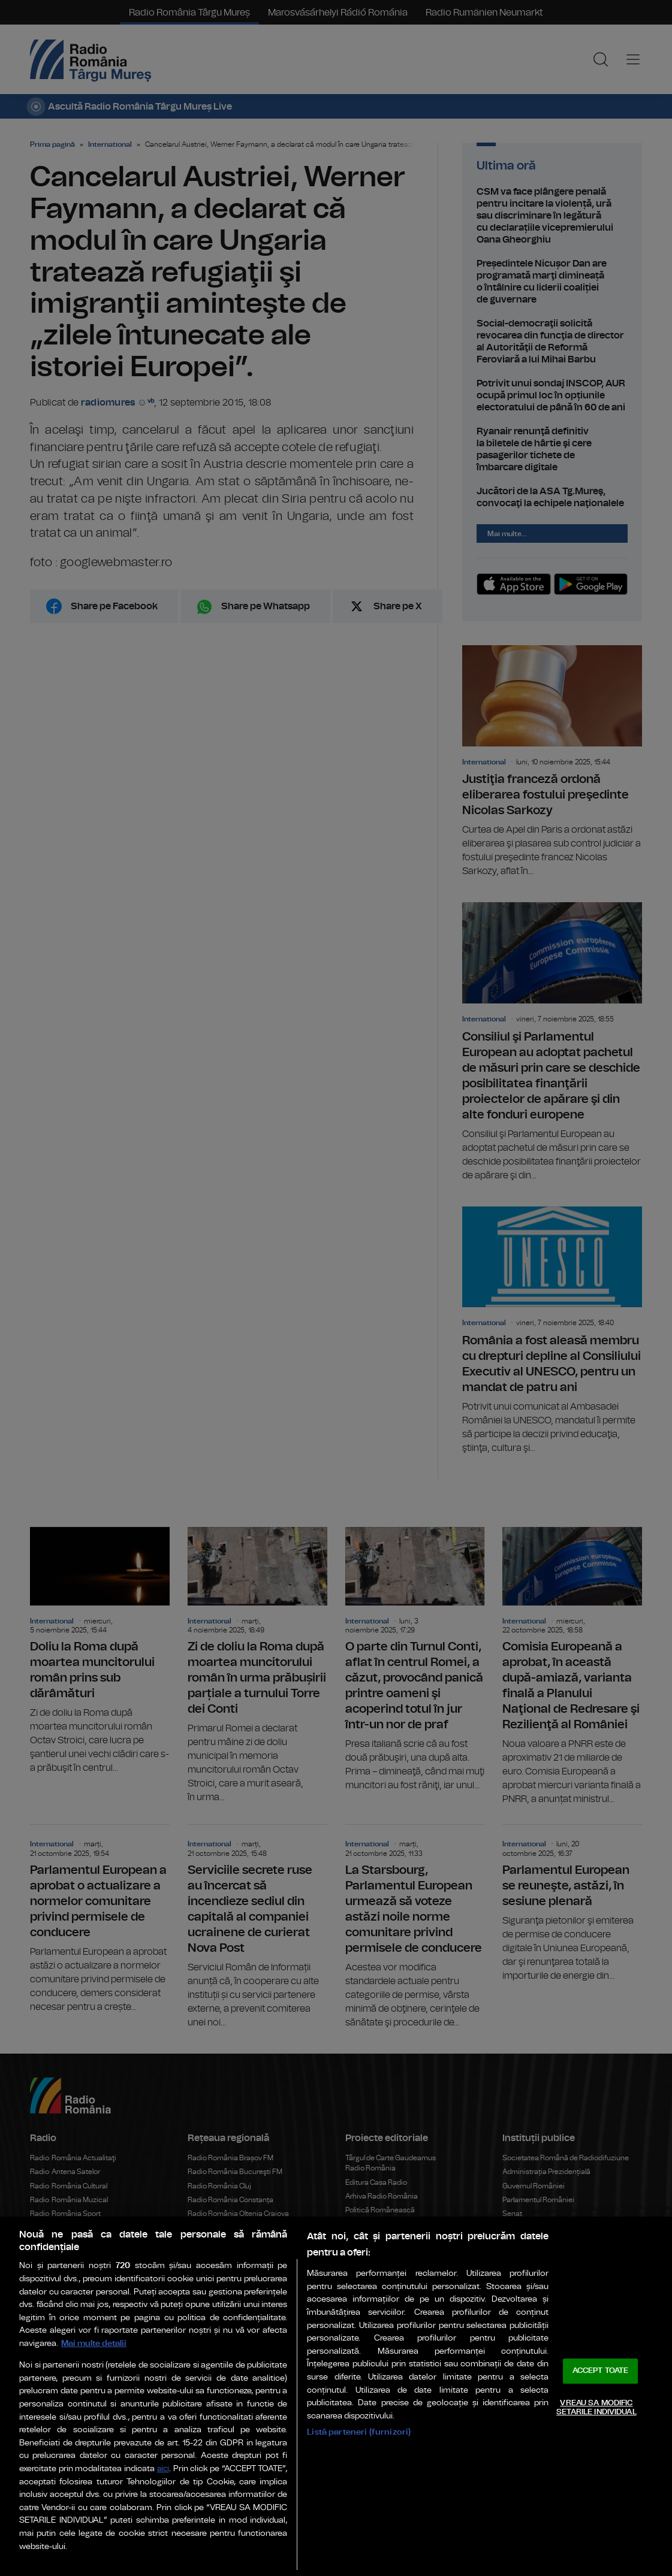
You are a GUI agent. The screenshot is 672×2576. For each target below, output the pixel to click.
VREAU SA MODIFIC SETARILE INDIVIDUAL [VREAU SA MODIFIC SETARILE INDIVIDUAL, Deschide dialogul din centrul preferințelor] (596, 2408)
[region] (336, 2396)
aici (163, 2469)
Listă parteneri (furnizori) (359, 2431)
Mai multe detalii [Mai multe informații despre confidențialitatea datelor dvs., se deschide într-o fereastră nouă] (93, 2343)
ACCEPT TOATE (600, 2371)
